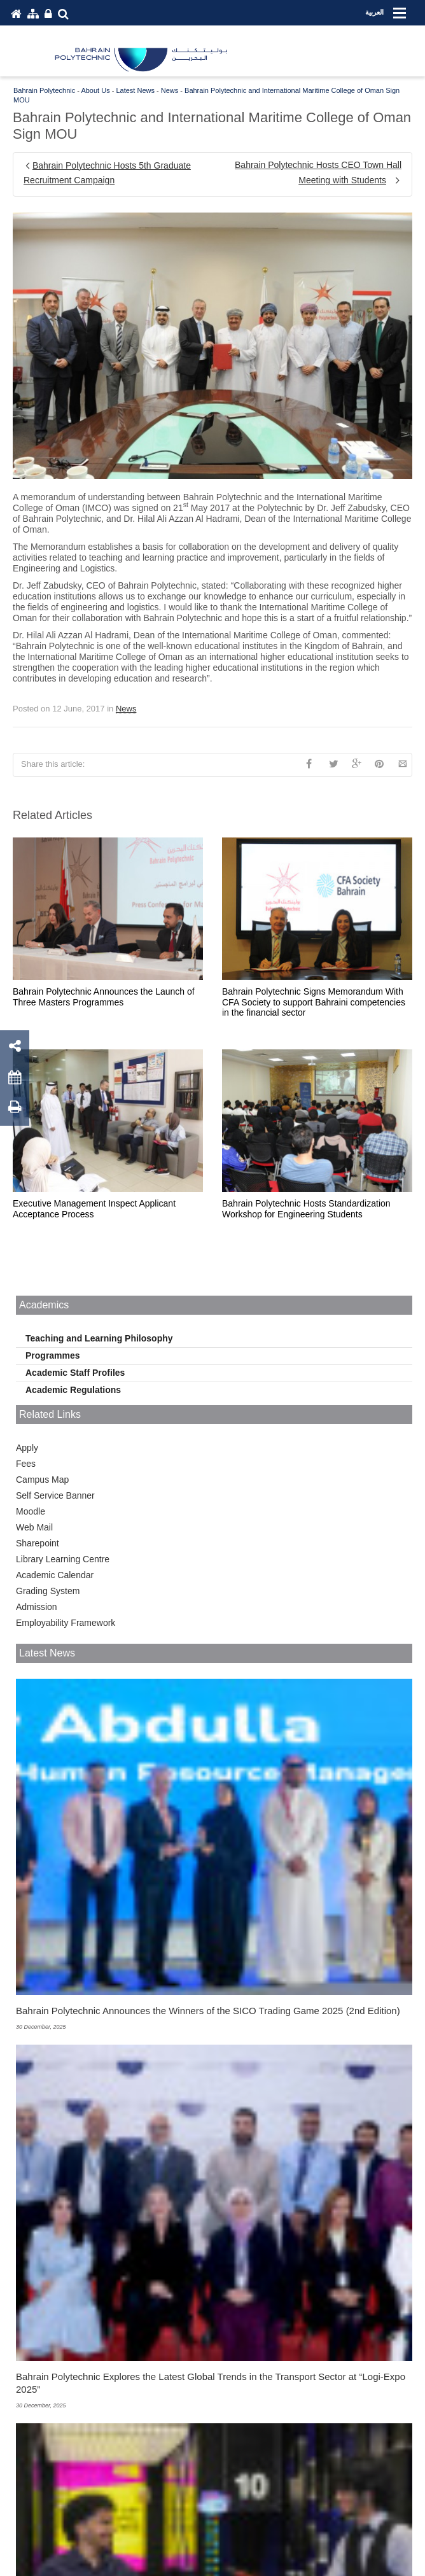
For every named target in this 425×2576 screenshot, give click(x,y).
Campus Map (42, 1479)
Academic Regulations (73, 1390)
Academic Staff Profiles (75, 1373)
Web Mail (34, 1527)
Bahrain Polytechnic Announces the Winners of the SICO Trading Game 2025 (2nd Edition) (208, 2010)
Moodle (30, 1511)
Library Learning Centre (62, 1559)
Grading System (48, 1591)
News (126, 708)
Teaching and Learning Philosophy (99, 1338)
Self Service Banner (55, 1495)
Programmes (52, 1355)
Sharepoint (37, 1543)
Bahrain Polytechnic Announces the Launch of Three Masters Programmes (104, 996)
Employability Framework (65, 1623)
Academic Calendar (55, 1575)
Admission (36, 1607)
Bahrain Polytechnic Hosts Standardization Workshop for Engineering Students (306, 1208)
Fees (26, 1464)
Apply (27, 1448)
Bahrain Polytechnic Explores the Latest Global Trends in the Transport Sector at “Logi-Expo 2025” (210, 2383)
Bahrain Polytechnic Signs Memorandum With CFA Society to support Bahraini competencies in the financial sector (313, 1002)
